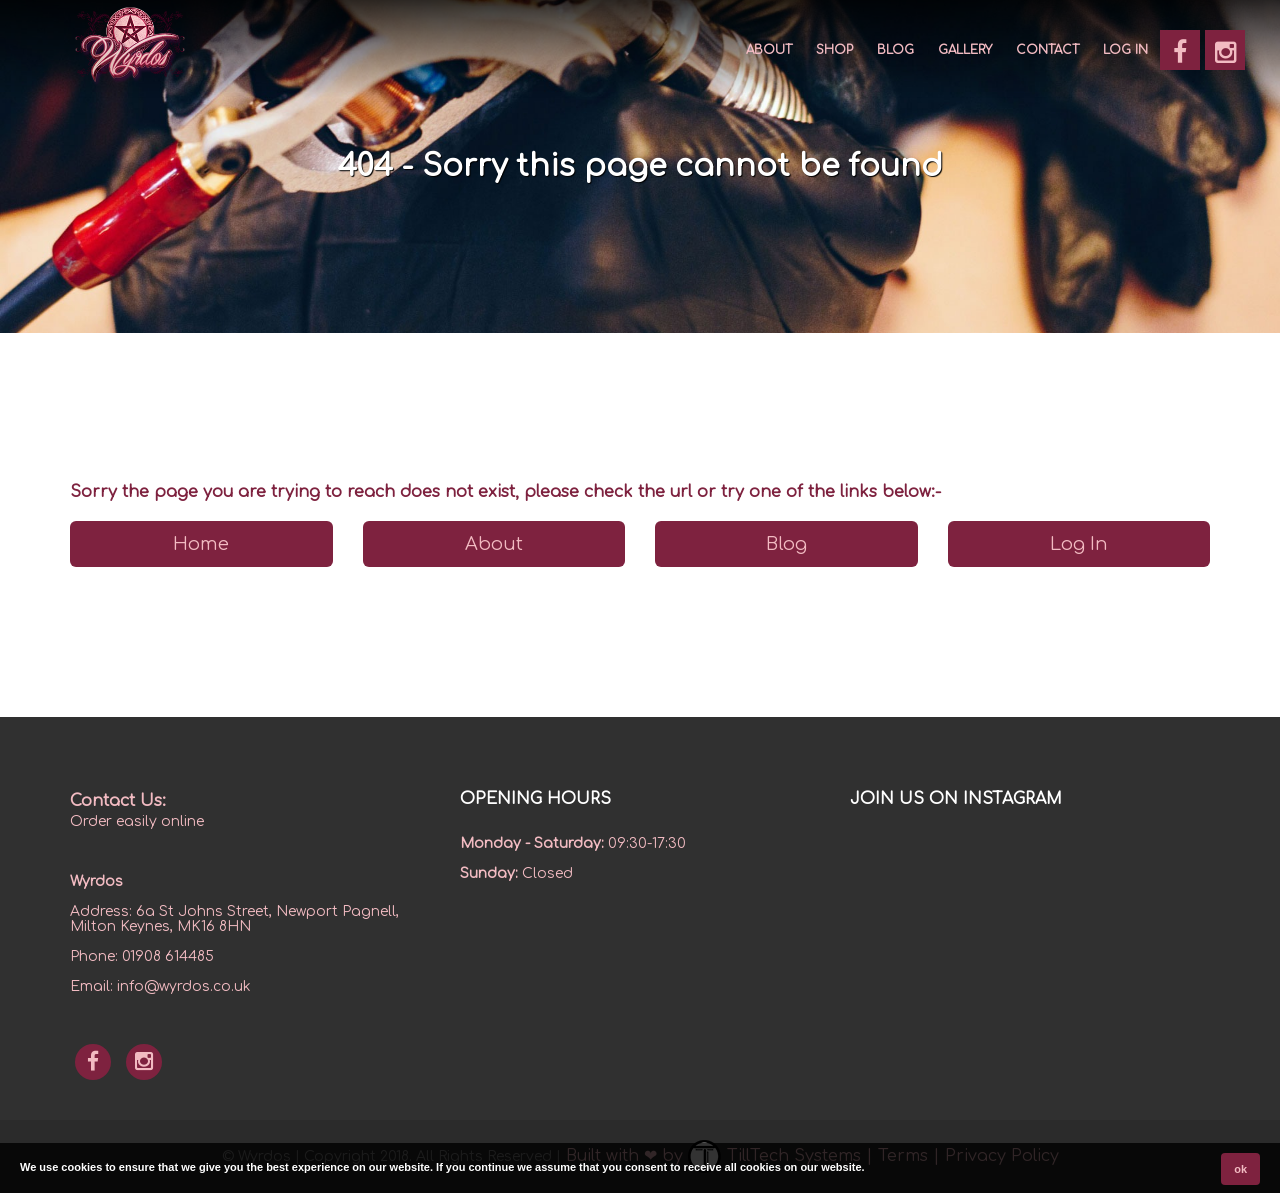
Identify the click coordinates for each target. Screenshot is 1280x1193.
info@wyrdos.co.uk (184, 986)
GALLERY (965, 50)
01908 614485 (168, 956)
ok (1240, 1169)
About (769, 50)
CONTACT (1047, 50)
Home (201, 544)
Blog (895, 50)
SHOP (834, 50)
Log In (1125, 50)
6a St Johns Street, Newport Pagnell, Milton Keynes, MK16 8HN (234, 919)
